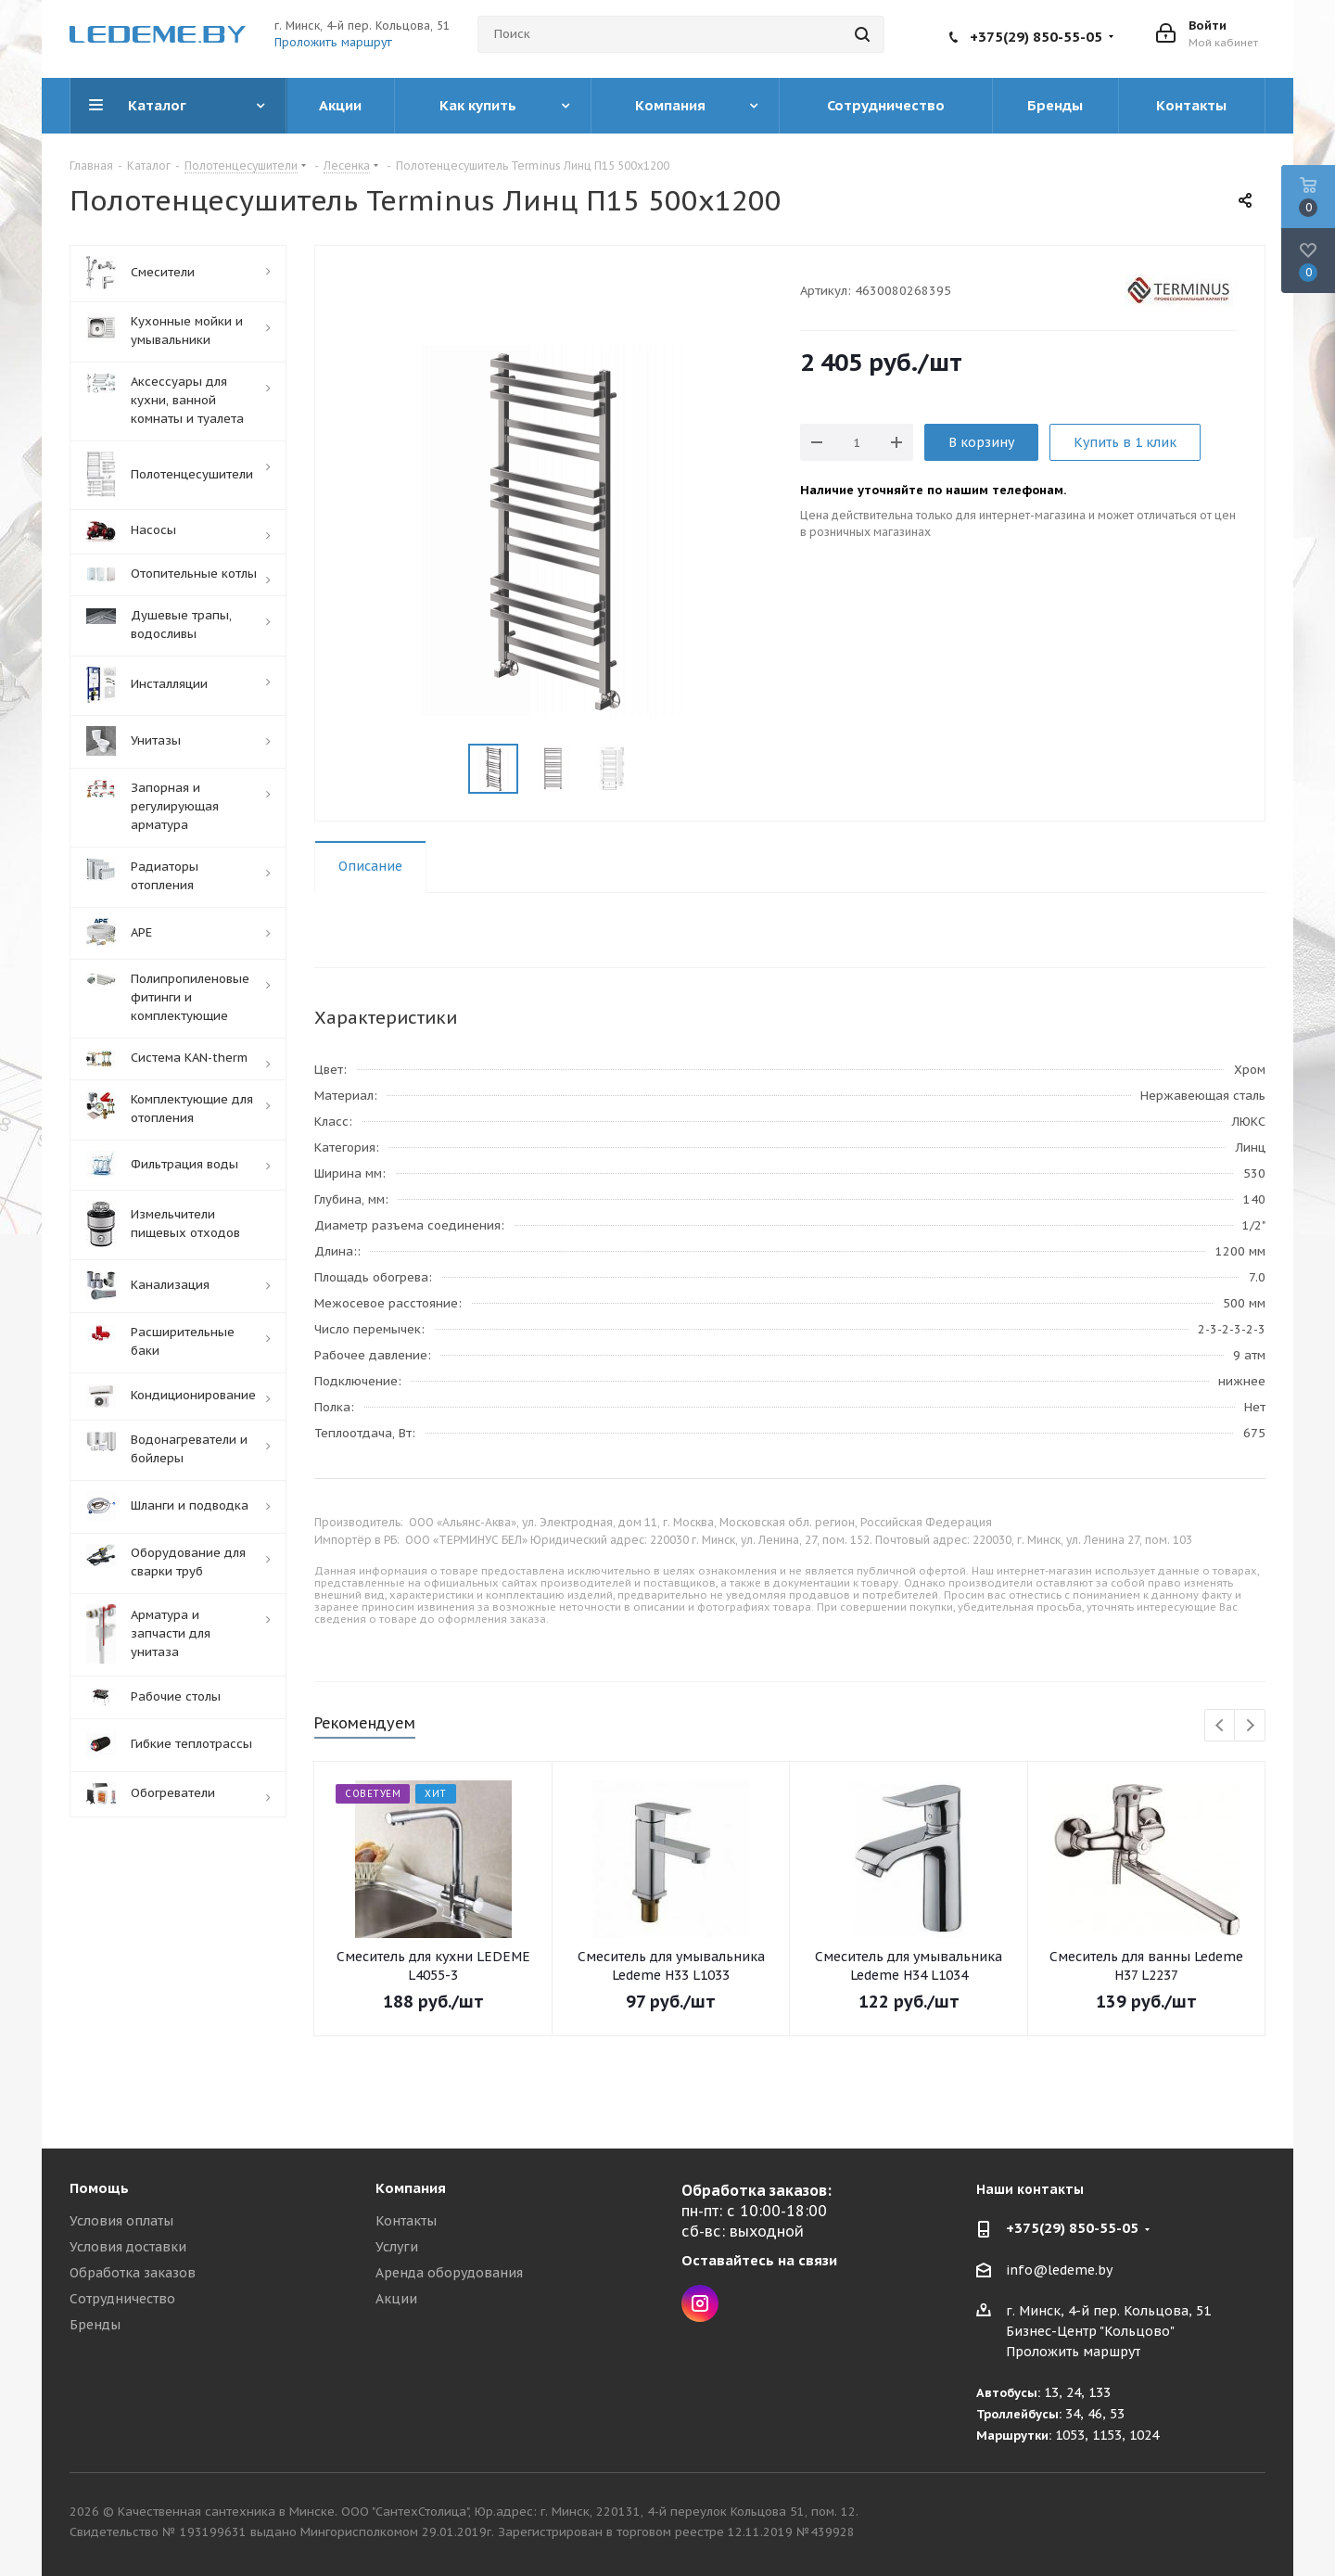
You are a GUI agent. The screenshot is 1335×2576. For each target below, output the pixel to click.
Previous (1220, 1726)
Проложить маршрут (333, 42)
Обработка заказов (133, 2272)
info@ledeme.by (1059, 2270)
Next (1250, 1726)
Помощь (99, 2188)
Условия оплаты (121, 2221)
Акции (396, 2298)
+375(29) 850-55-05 (1036, 36)
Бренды (95, 2324)
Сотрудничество (122, 2298)
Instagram (699, 2303)
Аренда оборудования (449, 2272)
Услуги (396, 2246)
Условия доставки (128, 2246)
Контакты (406, 2221)
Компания (410, 2188)
